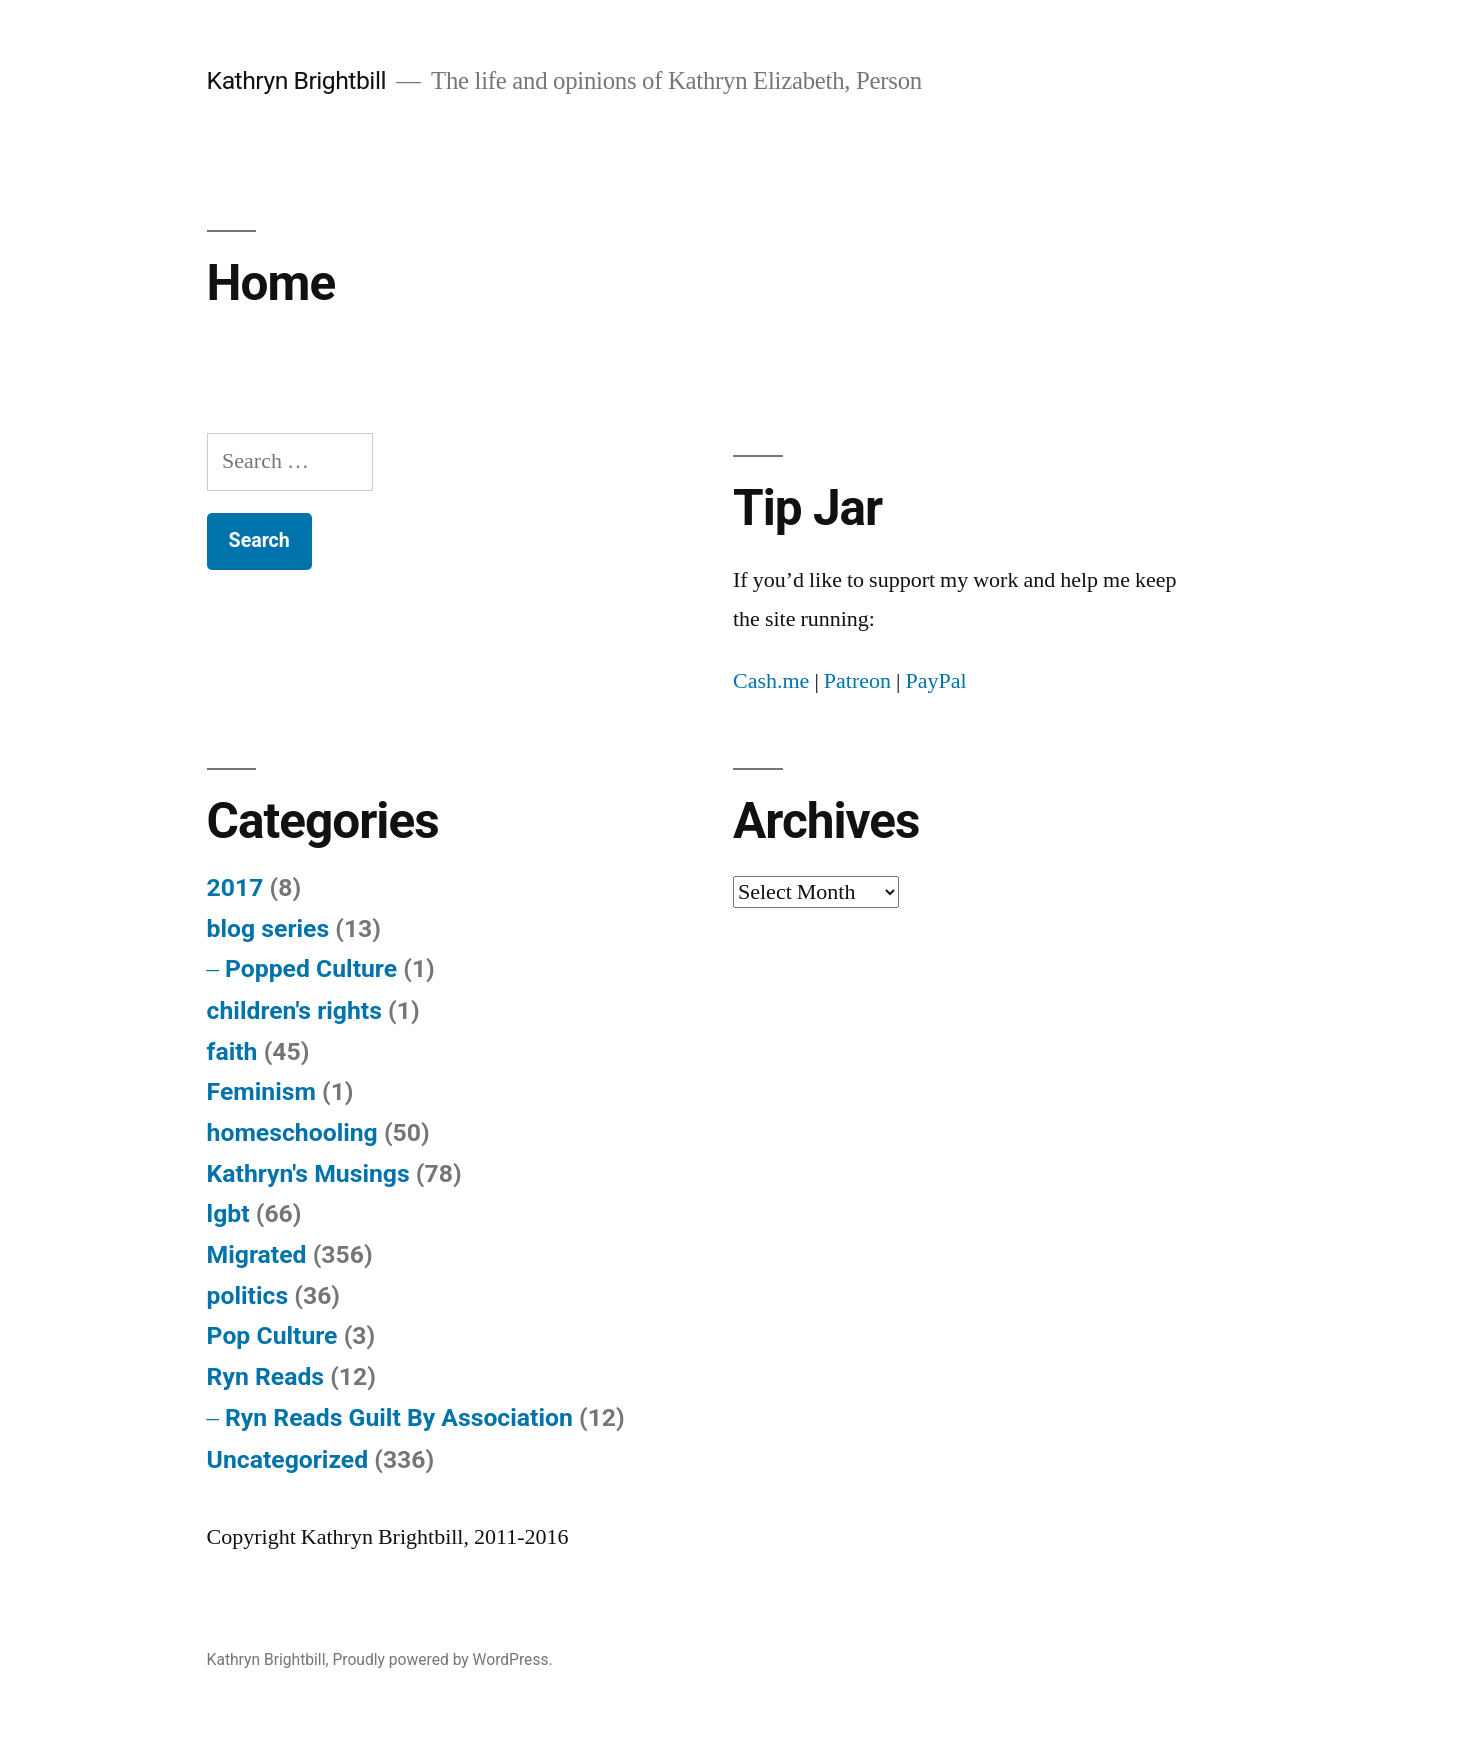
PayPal (935, 681)
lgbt (228, 1213)
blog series (268, 928)
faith (232, 1051)
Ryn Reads (265, 1376)
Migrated (257, 1254)
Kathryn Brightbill (296, 80)
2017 (235, 887)
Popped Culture (311, 968)
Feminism (261, 1091)
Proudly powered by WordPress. (442, 1659)
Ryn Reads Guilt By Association (399, 1417)
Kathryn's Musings (308, 1173)
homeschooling (292, 1132)
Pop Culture (272, 1335)
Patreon (857, 681)
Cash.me (771, 681)
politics (248, 1295)
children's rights (294, 1010)
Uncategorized (288, 1459)
